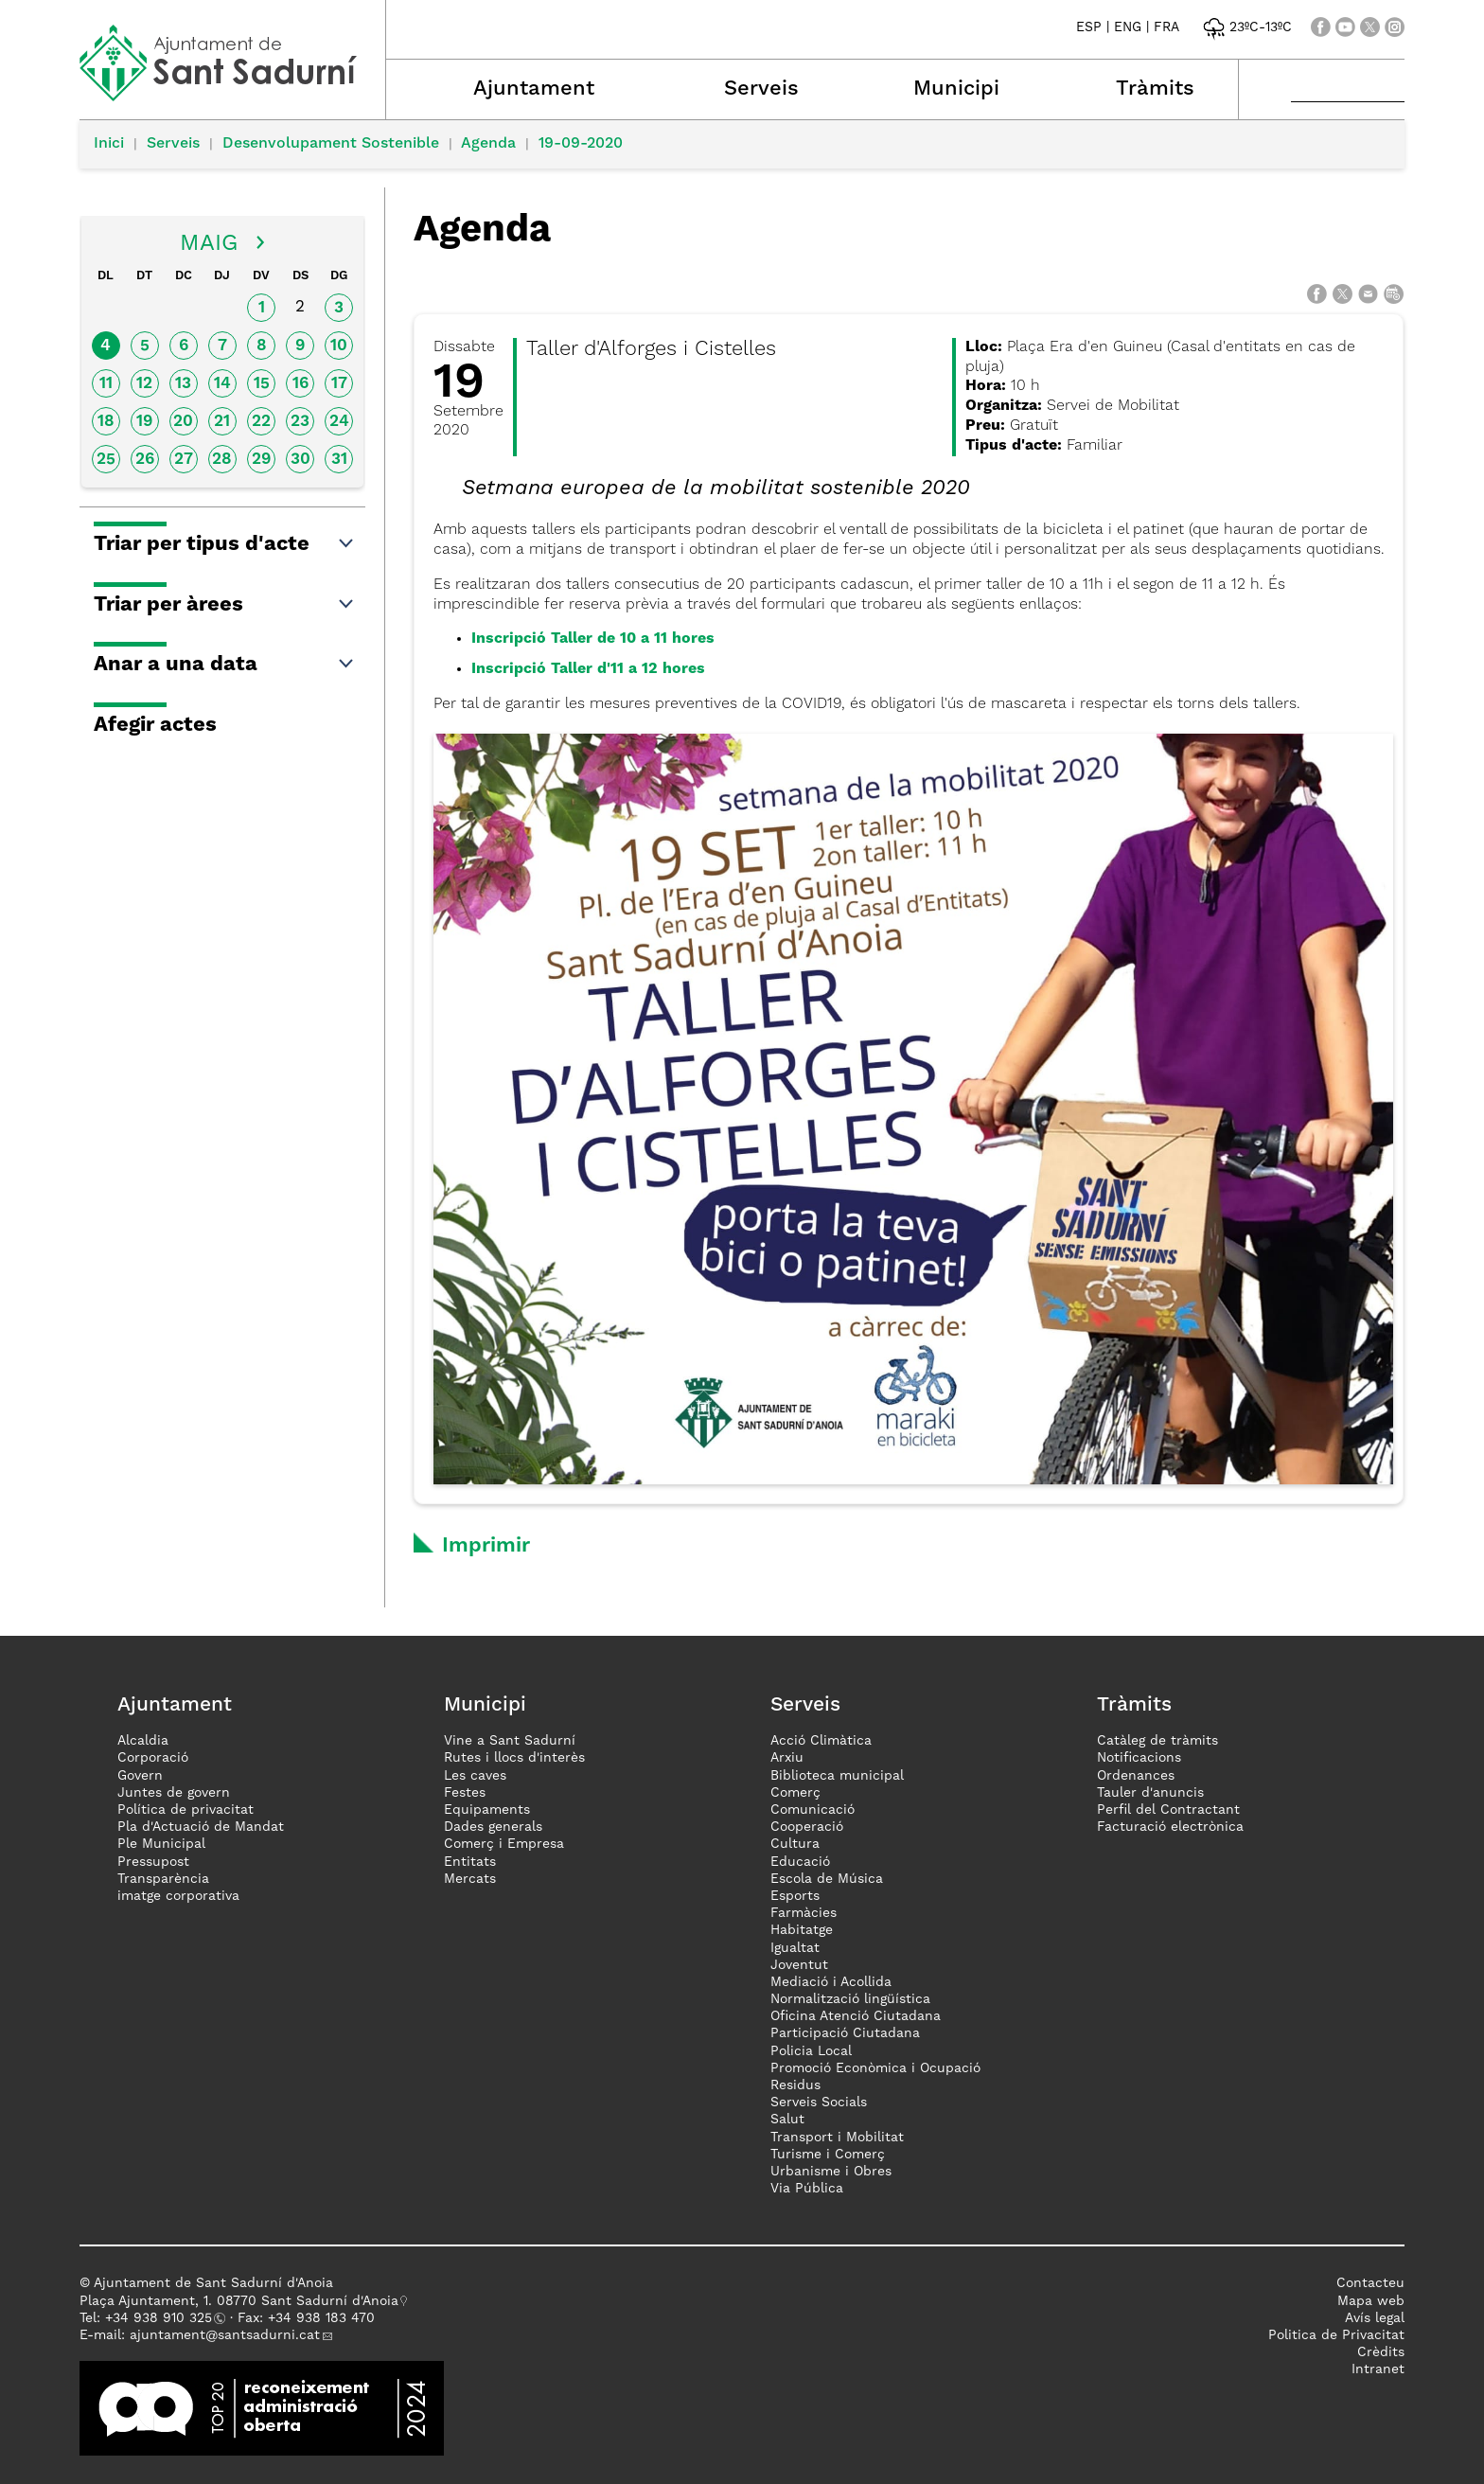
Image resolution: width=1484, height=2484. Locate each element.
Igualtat (795, 1948)
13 (183, 384)
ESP (1089, 27)
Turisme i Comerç (827, 2154)
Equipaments (487, 1810)
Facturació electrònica (1170, 1827)
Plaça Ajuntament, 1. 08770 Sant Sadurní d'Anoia (239, 2301)
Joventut (799, 1965)
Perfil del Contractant (1168, 1810)
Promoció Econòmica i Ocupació (875, 2068)
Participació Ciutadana (845, 2033)
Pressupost (153, 1862)
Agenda (488, 143)
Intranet (1378, 2369)
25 (106, 460)
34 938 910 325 (162, 2318)
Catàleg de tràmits (1157, 1741)
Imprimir (486, 1545)
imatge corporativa (178, 1896)
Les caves (475, 1776)
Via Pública (806, 2188)
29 (261, 460)
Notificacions (1139, 1758)
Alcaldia (142, 1741)
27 (183, 460)
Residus (795, 2085)
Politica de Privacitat (1336, 2335)
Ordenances (1136, 1776)
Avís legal (1374, 2318)
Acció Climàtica (821, 1741)
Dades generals (493, 1827)
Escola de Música (826, 1879)
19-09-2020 (581, 143)
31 (339, 460)
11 (106, 384)
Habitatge (801, 1930)
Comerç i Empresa (504, 1844)
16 (300, 384)
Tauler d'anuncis (1150, 1793)
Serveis (761, 89)
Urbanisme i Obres (831, 2171)
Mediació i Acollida (831, 1982)
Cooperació (806, 1827)
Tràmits (1155, 89)
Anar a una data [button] (225, 664)
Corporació (152, 1758)
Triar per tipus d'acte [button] (225, 544)
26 (144, 460)
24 (339, 422)
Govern (140, 1776)
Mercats (470, 1879)
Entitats (470, 1862)
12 (144, 384)
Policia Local (811, 2051)
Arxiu (787, 1758)
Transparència (163, 1879)
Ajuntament (533, 89)
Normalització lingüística (850, 1999)
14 (222, 384)
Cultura (795, 1844)
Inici (109, 143)
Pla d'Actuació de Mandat (200, 1827)
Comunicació (812, 1810)
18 (106, 422)
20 (183, 422)
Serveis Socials (818, 2102)
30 (300, 460)
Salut (787, 2119)
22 (261, 422)
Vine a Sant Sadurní (509, 1741)
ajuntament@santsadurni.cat (225, 2335)
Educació (800, 1862)
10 (338, 346)
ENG (1127, 27)
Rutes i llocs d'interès (514, 1758)
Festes (465, 1793)
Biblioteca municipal (837, 1776)
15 (262, 384)
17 (339, 384)
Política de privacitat (185, 1810)
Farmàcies (803, 1913)
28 (222, 460)
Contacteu (1370, 2283)
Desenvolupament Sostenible (330, 143)
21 (222, 422)
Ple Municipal (161, 1844)
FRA (1166, 27)
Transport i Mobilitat (837, 2137)
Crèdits (1380, 2352)
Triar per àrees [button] (225, 604)
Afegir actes (155, 725)
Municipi (956, 89)
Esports (795, 1896)
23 (300, 422)
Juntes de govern (173, 1793)
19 (144, 422)
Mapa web (1370, 2301)
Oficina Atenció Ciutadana (855, 2016)
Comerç (795, 1793)
